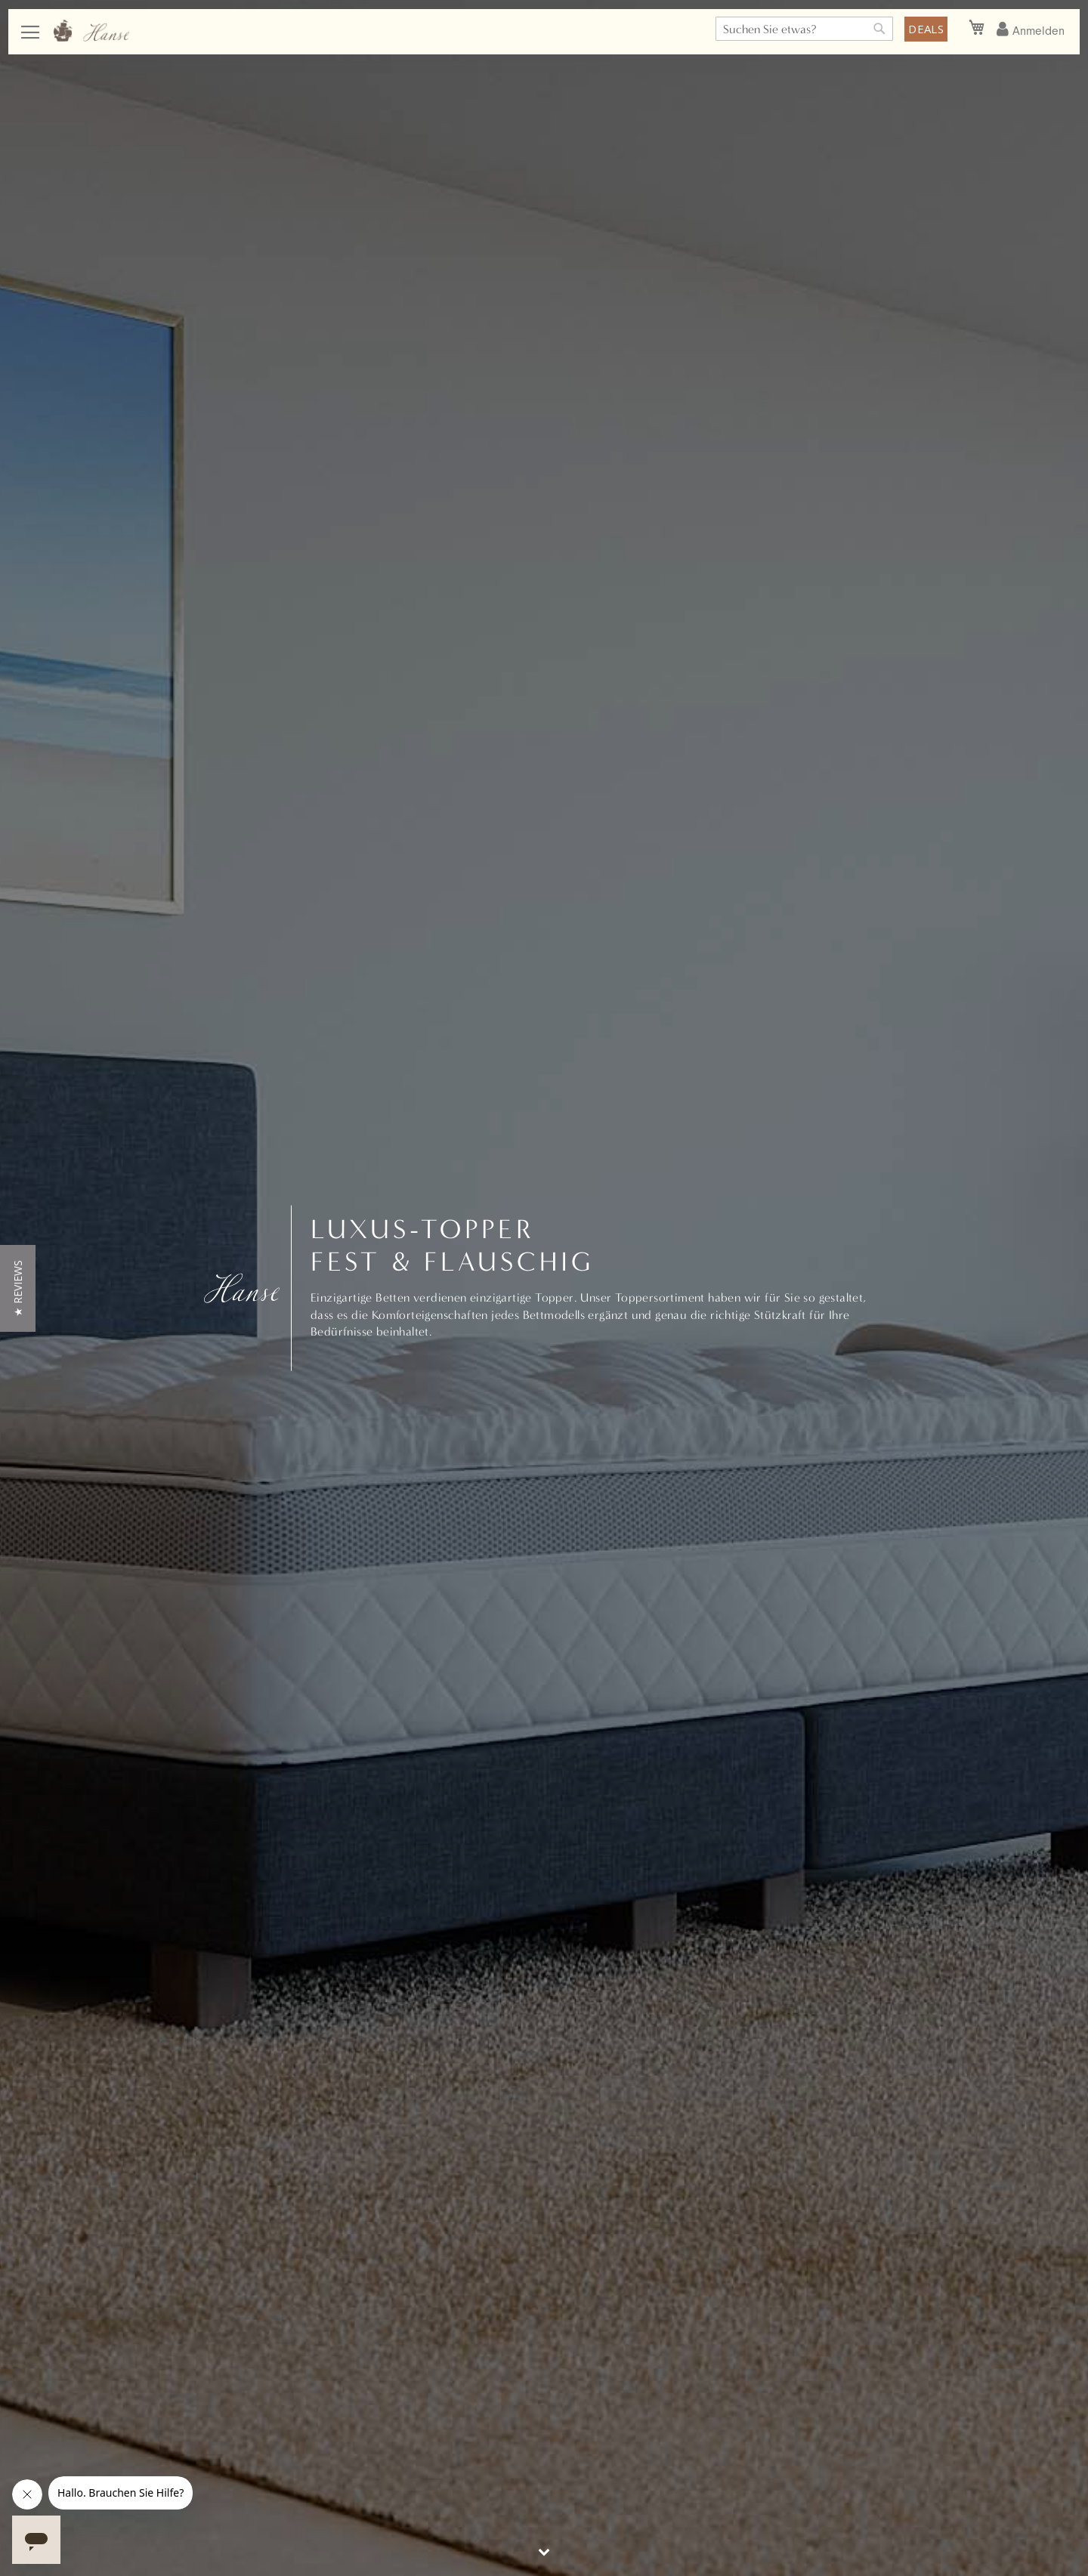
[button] (18, 1288)
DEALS (926, 28)
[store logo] (91, 31)
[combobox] (804, 29)
